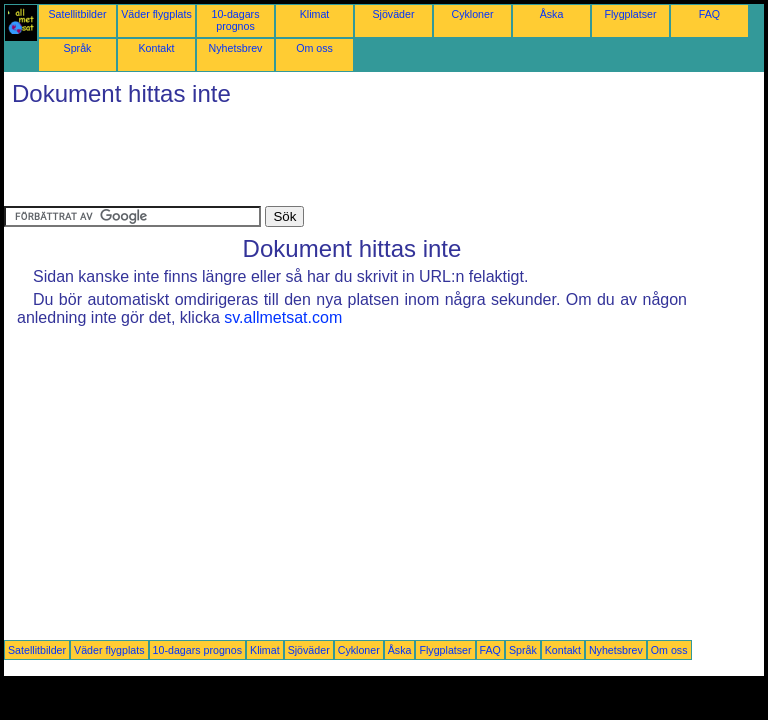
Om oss (314, 48)
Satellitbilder (77, 14)
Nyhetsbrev (236, 48)
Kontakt (156, 48)
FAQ (709, 14)
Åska (552, 14)
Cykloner (472, 14)
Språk (78, 48)
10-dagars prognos (236, 20)
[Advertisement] (368, 161)
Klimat (315, 14)
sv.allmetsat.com (283, 317)
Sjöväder (393, 14)
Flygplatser (630, 14)
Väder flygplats (156, 14)
